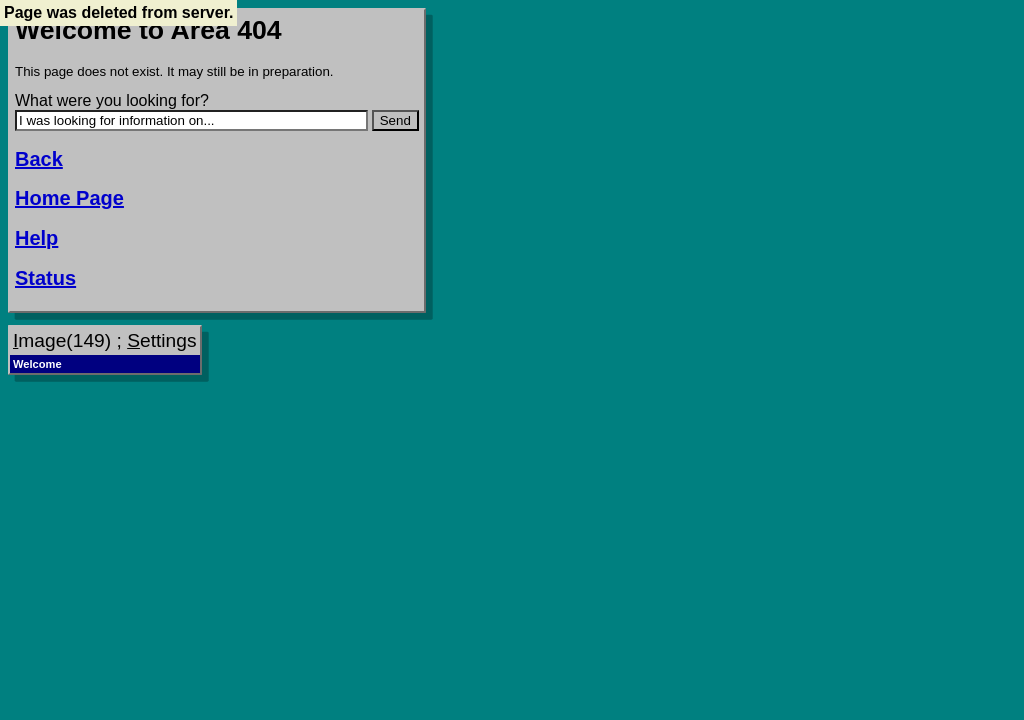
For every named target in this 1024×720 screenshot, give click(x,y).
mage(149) (62, 340)
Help (36, 238)
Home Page (69, 198)
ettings (161, 340)
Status (45, 278)
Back (39, 159)
